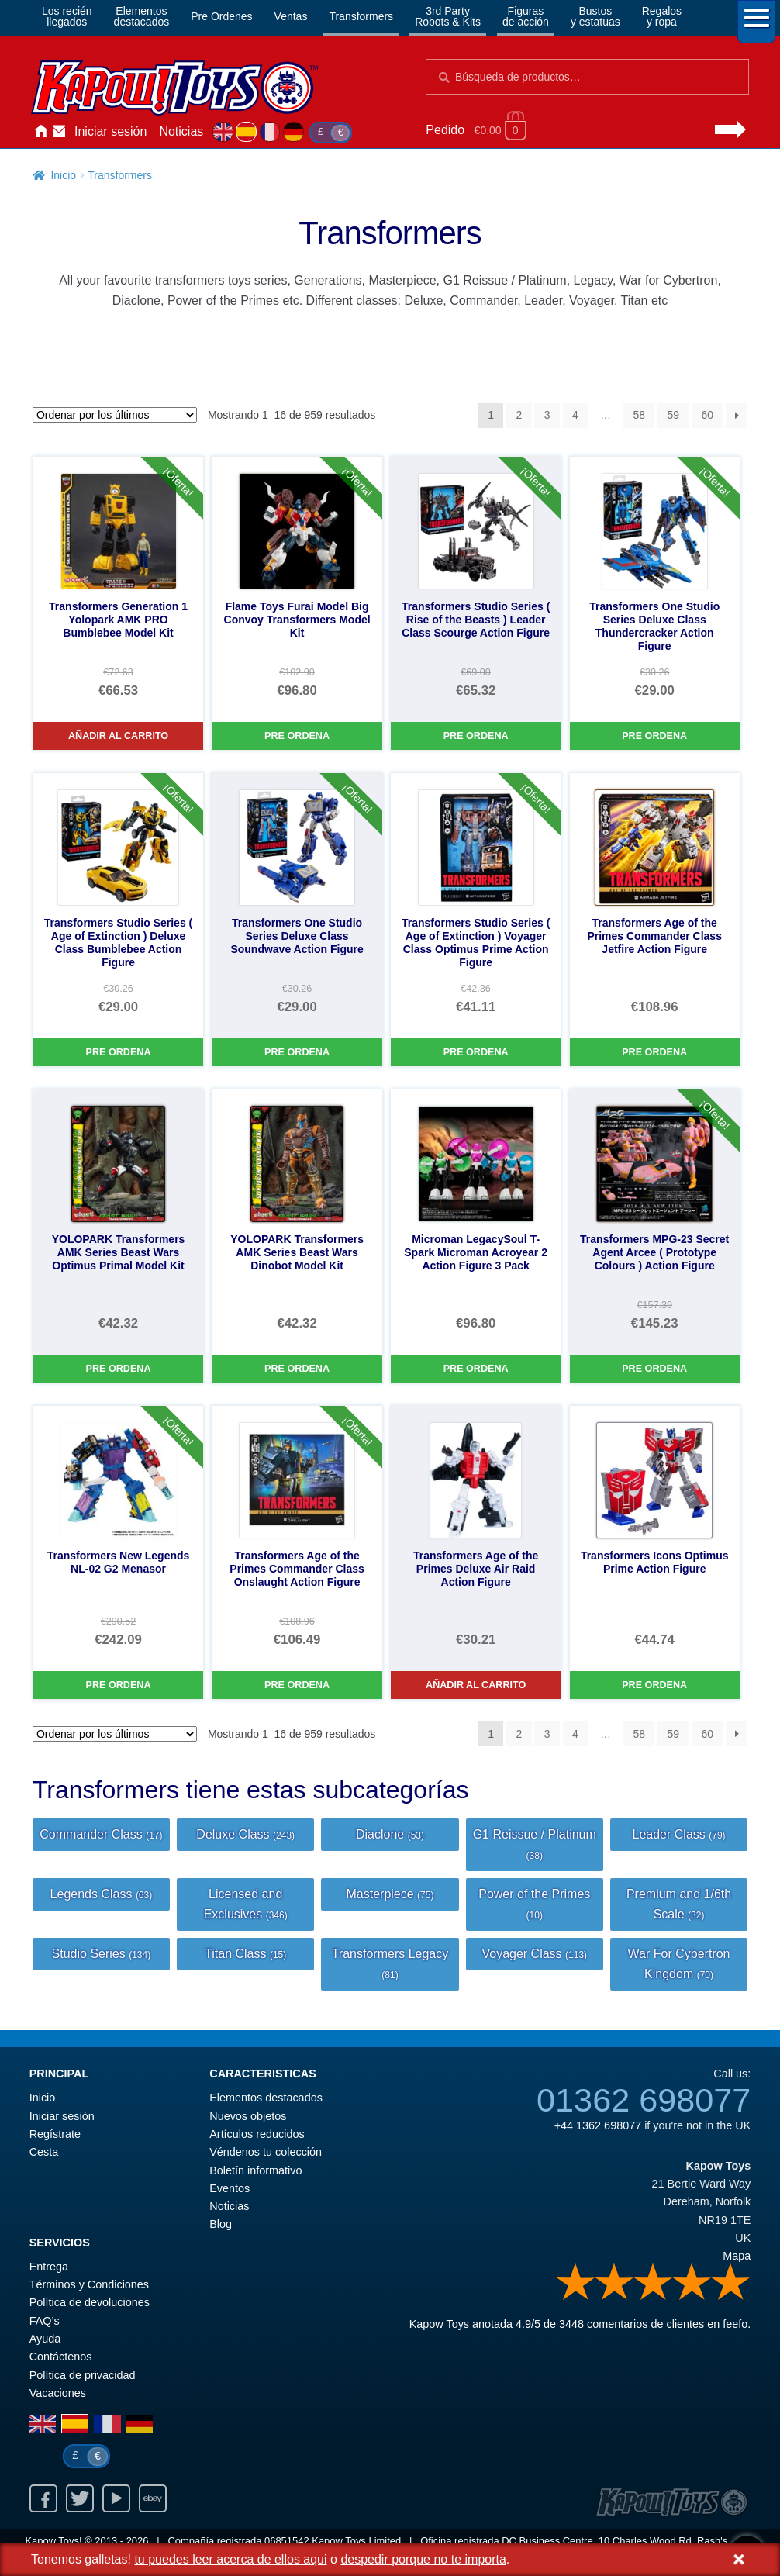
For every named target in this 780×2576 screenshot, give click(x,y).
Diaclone (390, 1834)
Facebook (43, 2498)
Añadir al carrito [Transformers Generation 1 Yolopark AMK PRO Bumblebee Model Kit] (118, 735)
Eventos (229, 2188)
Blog (220, 2224)
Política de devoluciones (89, 2302)
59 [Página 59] (673, 415)
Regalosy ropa (662, 16)
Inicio (40, 132)
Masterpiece (390, 1894)
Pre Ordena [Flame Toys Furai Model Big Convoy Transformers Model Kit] (297, 735)
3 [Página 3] (547, 415)
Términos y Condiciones (89, 2284)
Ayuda (45, 2339)
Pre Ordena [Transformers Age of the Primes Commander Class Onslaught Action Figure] (297, 1685)
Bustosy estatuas (595, 16)
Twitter (80, 2498)
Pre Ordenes (221, 16)
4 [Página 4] (575, 415)
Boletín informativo (255, 2170)
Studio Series (101, 1953)
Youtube (116, 2498)
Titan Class (245, 1953)
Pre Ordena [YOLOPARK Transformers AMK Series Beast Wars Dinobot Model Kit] (297, 1368)
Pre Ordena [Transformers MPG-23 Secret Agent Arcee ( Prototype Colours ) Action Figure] (654, 1368)
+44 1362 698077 (597, 2125)
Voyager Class (534, 1953)
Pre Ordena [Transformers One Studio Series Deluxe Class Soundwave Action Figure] (297, 1052)
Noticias (181, 131)
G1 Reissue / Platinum (534, 1844)
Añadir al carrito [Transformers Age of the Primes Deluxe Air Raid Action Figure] (476, 1685)
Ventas (291, 16)
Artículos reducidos (256, 2134)
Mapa (737, 2256)
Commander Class (101, 1834)
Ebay (153, 2498)
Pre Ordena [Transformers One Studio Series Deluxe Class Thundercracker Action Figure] (654, 735)
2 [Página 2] (519, 415)
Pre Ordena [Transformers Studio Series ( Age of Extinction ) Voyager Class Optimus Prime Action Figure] (476, 1052)
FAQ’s (44, 2321)
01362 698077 (644, 2099)
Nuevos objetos (247, 2116)
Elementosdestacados (142, 16)
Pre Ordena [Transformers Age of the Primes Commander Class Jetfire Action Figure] (654, 1052)
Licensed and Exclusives (246, 1904)
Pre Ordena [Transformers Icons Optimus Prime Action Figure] (654, 1685)
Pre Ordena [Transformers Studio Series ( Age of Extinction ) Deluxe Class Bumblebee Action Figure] (118, 1052)
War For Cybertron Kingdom (679, 1963)
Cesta (44, 2152)
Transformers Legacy (390, 1963)
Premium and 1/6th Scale (678, 1904)
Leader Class (679, 1834)
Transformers (361, 16)
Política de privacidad (82, 2375)
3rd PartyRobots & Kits (448, 16)
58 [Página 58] (639, 415)
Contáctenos (59, 132)
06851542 (286, 2541)
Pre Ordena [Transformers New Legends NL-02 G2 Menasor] (118, 1685)
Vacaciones (57, 2393)
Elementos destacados (266, 2097)
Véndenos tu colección (265, 2152)
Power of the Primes (534, 1904)
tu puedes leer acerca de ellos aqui (230, 2559)
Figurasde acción (525, 16)
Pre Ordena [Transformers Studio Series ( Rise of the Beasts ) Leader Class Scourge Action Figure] (476, 735)
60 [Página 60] (707, 415)
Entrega (48, 2266)
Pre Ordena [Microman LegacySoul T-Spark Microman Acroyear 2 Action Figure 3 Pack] (476, 1368)
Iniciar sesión (110, 131)
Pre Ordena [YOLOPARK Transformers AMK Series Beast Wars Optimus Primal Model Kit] (118, 1368)
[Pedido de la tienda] (115, 415)
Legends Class (101, 1894)
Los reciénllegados (67, 16)
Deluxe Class (245, 1834)
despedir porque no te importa (423, 2559)
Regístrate (55, 2134)
